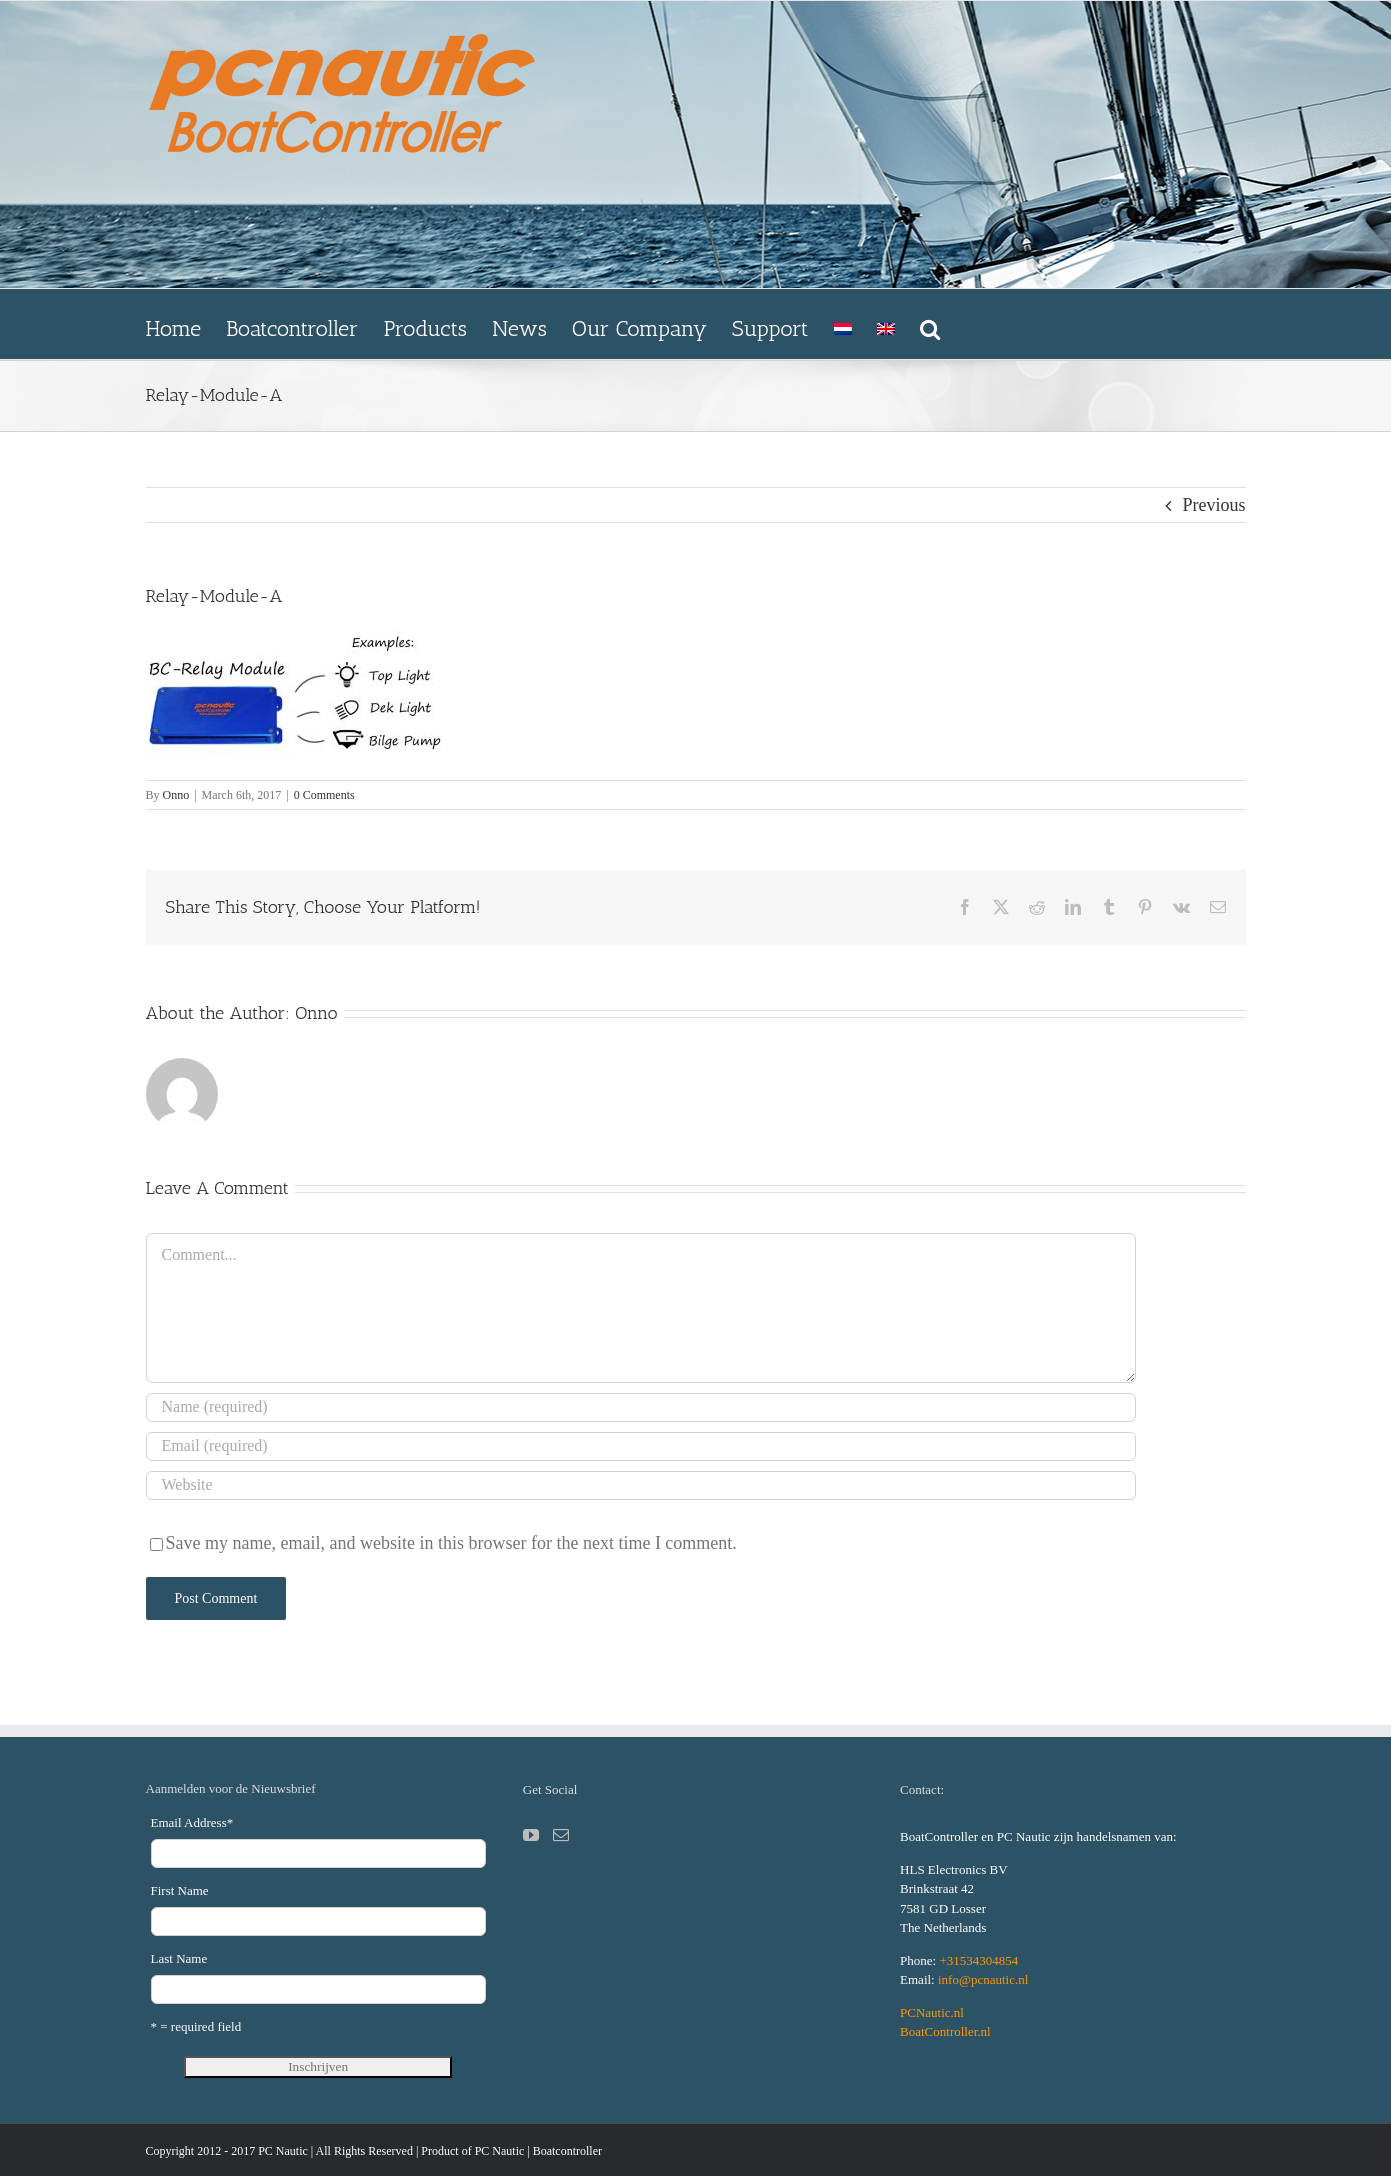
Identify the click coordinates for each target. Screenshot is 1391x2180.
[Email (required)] (641, 1446)
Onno (176, 795)
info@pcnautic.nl (983, 1979)
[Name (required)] (641, 1407)
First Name (180, 1890)
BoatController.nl (945, 2031)
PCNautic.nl (932, 2012)
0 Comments (324, 795)
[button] (930, 324)
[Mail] (561, 1835)
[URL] (641, 1485)
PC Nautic (500, 2151)
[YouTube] (531, 1835)
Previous (1214, 505)
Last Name (179, 1958)
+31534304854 (978, 1960)
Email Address (192, 1822)
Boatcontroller (567, 2151)
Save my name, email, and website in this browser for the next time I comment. (451, 1543)
